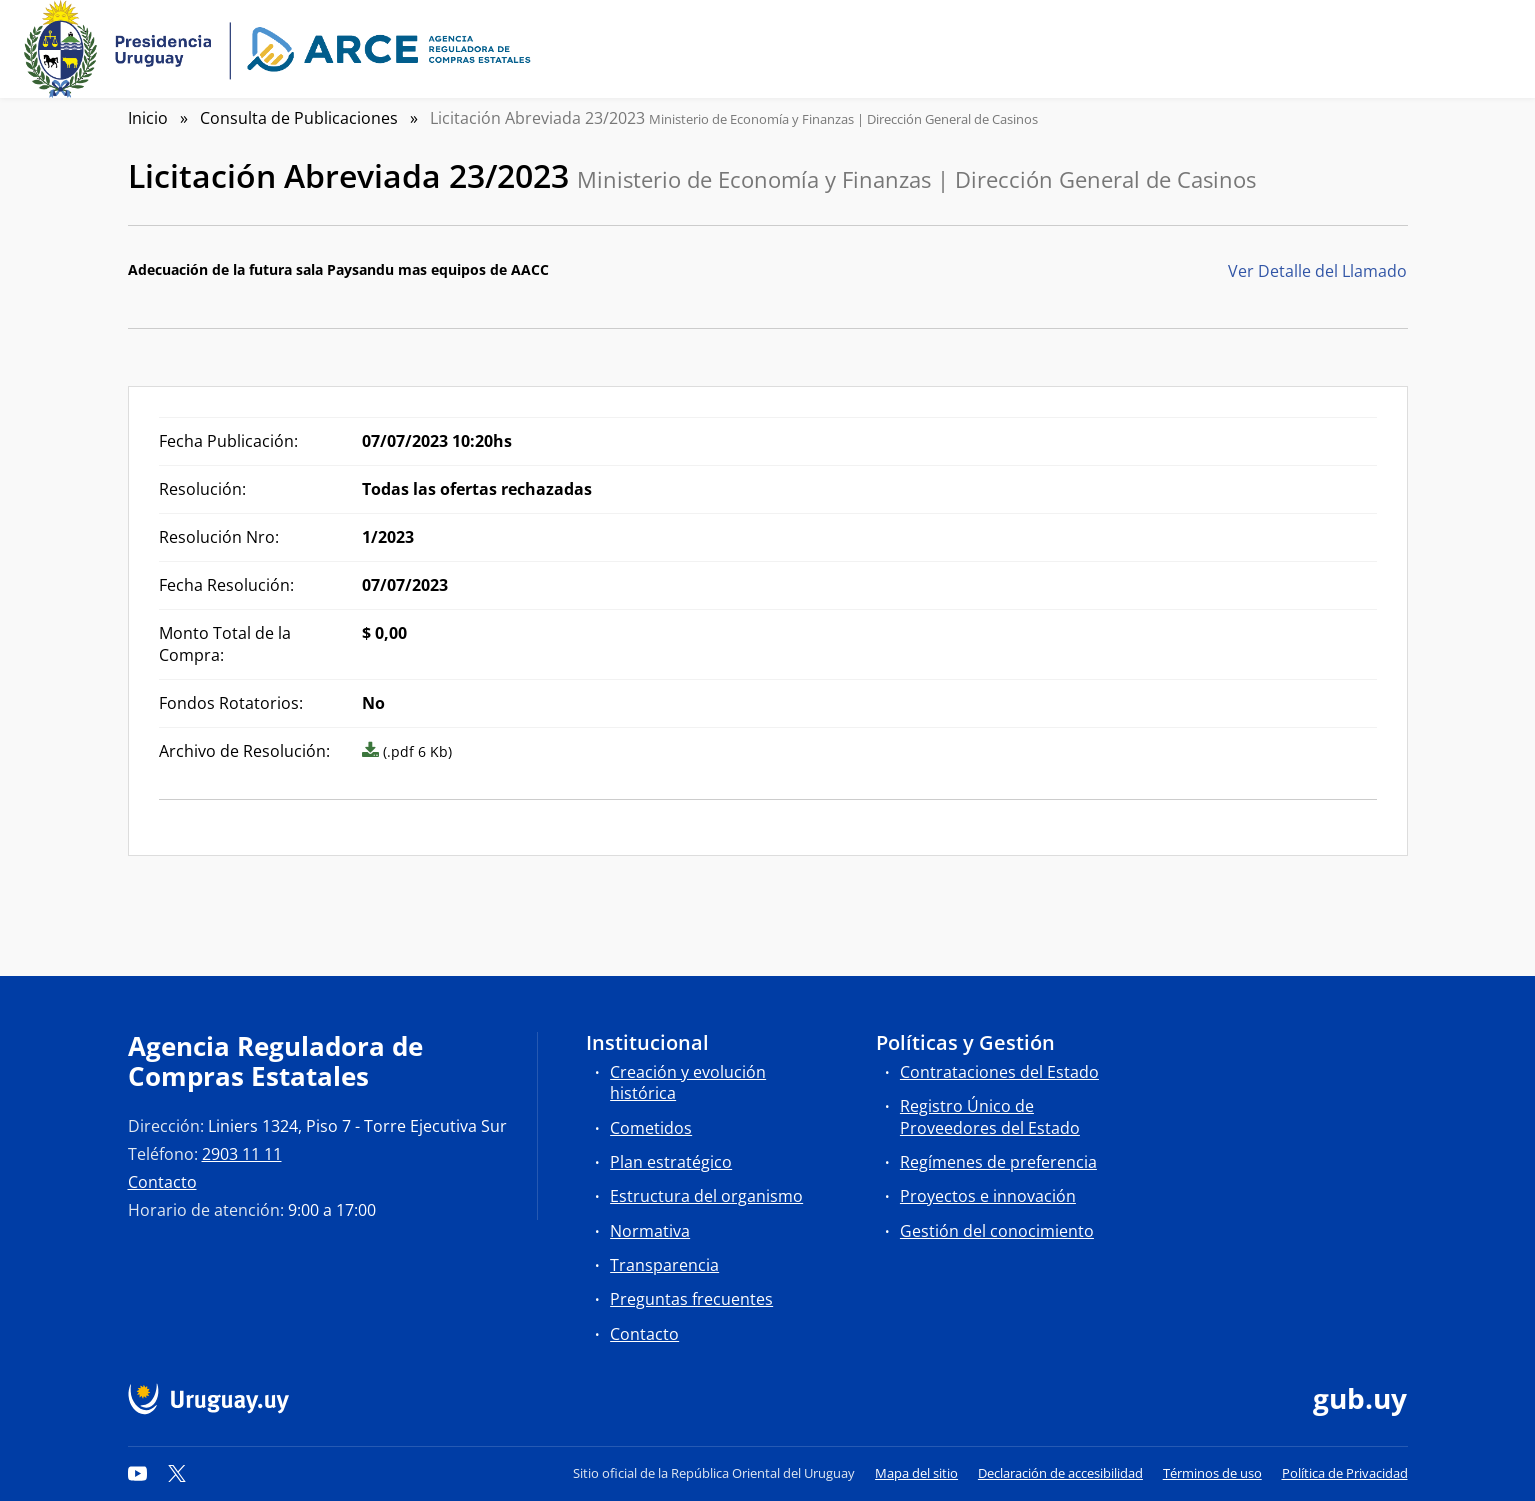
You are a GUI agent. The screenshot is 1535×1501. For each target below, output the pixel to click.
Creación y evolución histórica (688, 1082)
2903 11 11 (242, 1154)
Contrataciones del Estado (999, 1072)
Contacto (162, 1182)
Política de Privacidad (1345, 1473)
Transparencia (664, 1265)
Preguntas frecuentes (691, 1299)
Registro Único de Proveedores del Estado (990, 1116)
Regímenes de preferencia (998, 1162)
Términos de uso (1212, 1473)
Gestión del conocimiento (997, 1231)
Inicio (148, 118)
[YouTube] (138, 1473)
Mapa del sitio (916, 1473)
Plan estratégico (671, 1162)
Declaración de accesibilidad (1060, 1473)
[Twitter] (177, 1473)
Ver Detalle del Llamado (1317, 271)
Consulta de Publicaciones (299, 118)
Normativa (650, 1231)
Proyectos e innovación (988, 1196)
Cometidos (651, 1128)
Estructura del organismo (706, 1196)
